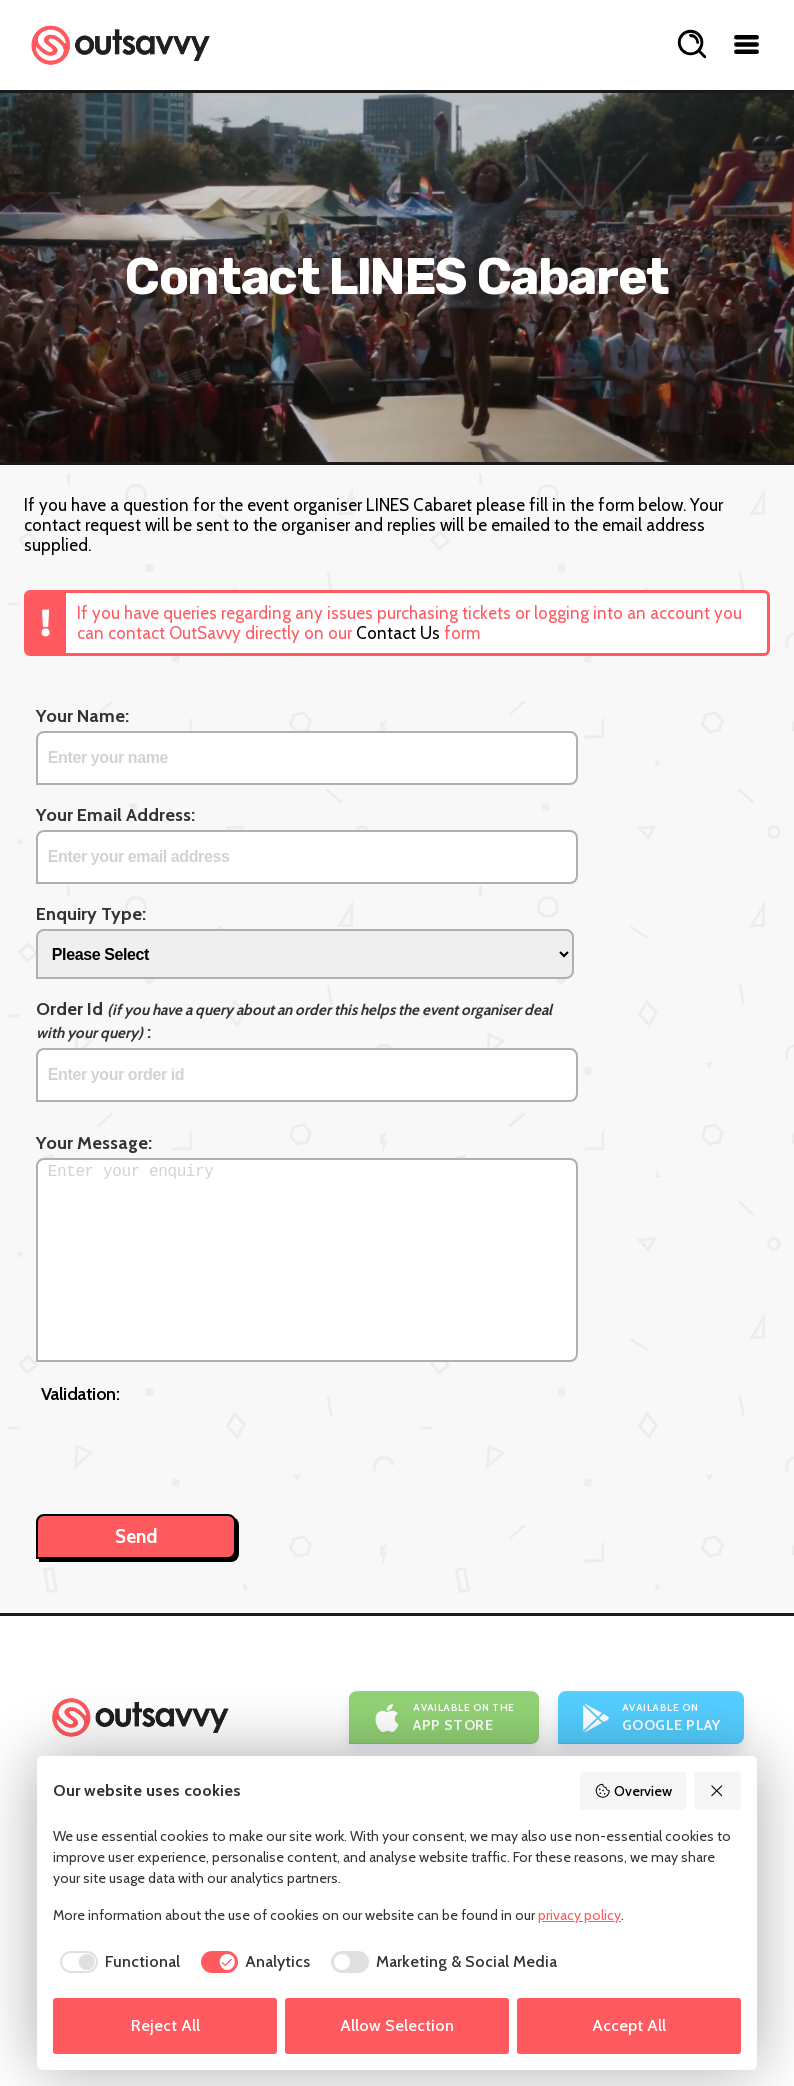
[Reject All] (718, 1791)
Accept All (629, 2025)
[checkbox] (116, 1962)
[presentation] (193, 1449)
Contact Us (398, 633)
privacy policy (579, 1915)
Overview (633, 1791)
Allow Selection (397, 2025)
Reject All (165, 2025)
